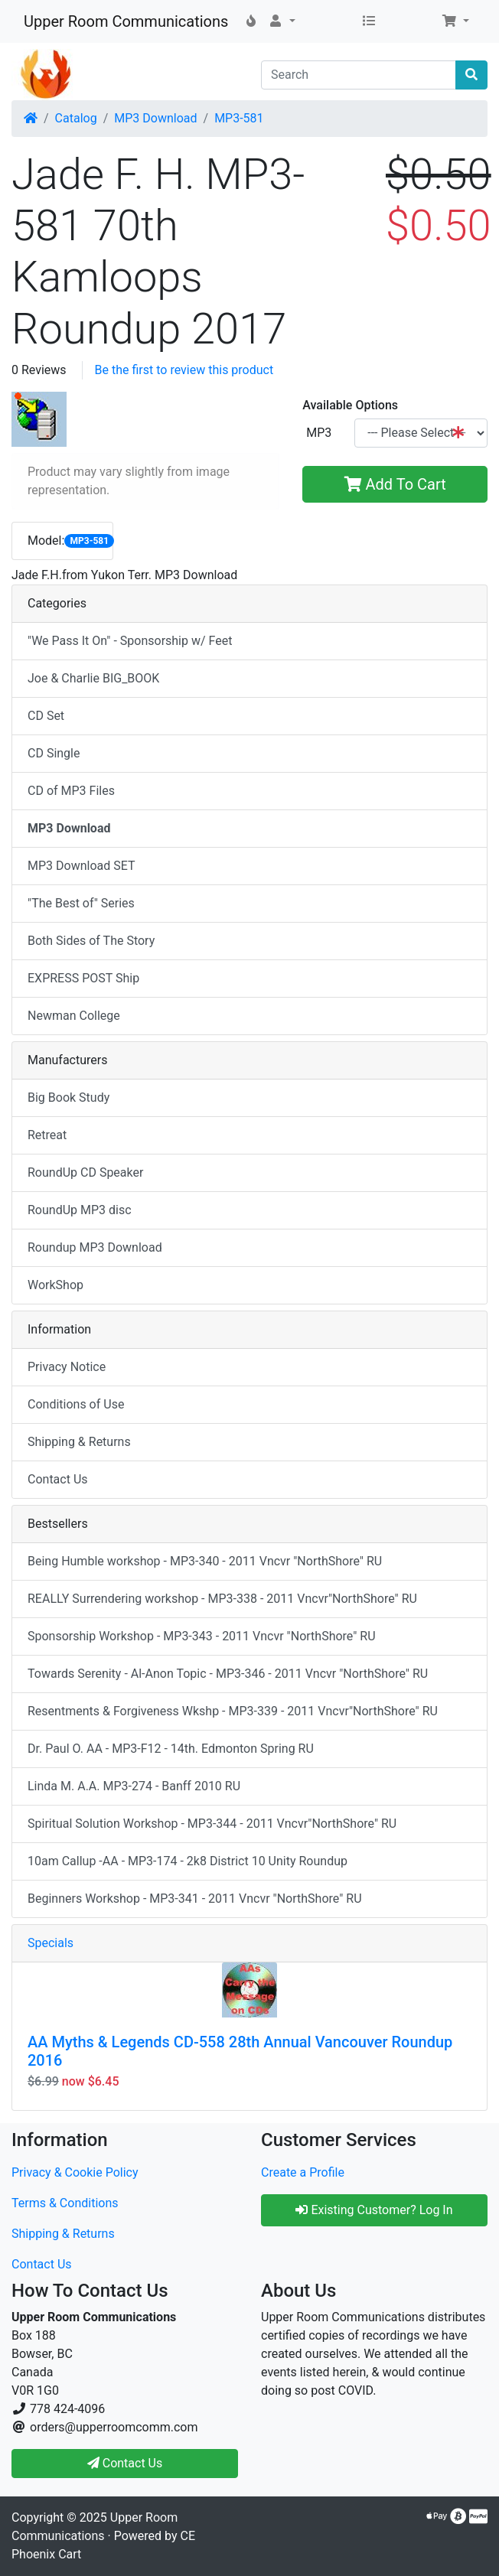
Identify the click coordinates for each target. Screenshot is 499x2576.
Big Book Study (68, 1097)
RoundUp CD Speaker (85, 1172)
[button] (282, 21)
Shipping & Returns (79, 1442)
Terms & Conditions (65, 2203)
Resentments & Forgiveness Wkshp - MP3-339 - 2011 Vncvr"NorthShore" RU (233, 1711)
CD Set (46, 715)
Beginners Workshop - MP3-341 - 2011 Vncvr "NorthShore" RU (195, 1898)
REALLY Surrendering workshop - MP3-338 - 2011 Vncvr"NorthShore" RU (222, 1598)
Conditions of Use (76, 1404)
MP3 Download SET (81, 865)
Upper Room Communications (126, 21)
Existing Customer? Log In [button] (373, 2210)
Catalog (76, 118)
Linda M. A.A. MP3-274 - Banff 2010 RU (134, 1786)
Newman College (74, 1015)
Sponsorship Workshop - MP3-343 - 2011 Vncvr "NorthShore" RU (202, 1636)
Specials (50, 1943)
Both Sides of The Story (91, 940)
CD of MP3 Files (71, 790)
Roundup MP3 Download (95, 1247)
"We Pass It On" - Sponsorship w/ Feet (130, 640)
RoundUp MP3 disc (80, 1210)
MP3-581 (238, 118)
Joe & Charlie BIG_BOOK (93, 678)
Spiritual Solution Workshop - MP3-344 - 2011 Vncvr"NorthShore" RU (212, 1823)
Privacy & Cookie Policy (75, 2172)
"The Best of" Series (81, 903)
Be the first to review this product (184, 370)
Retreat (47, 1135)
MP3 (318, 432)
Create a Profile (302, 2172)
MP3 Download (155, 118)
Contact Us (58, 1479)
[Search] (358, 75)
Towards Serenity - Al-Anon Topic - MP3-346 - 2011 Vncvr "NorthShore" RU (228, 1673)
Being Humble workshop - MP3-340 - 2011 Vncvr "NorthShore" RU (205, 1561)
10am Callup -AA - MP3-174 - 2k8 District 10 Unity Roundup (187, 1861)
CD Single (54, 753)
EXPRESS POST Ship (83, 978)
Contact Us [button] (125, 2463)
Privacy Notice (67, 1367)
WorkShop (55, 1285)
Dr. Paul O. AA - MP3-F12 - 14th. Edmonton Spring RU (171, 1748)
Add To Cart (395, 484)
